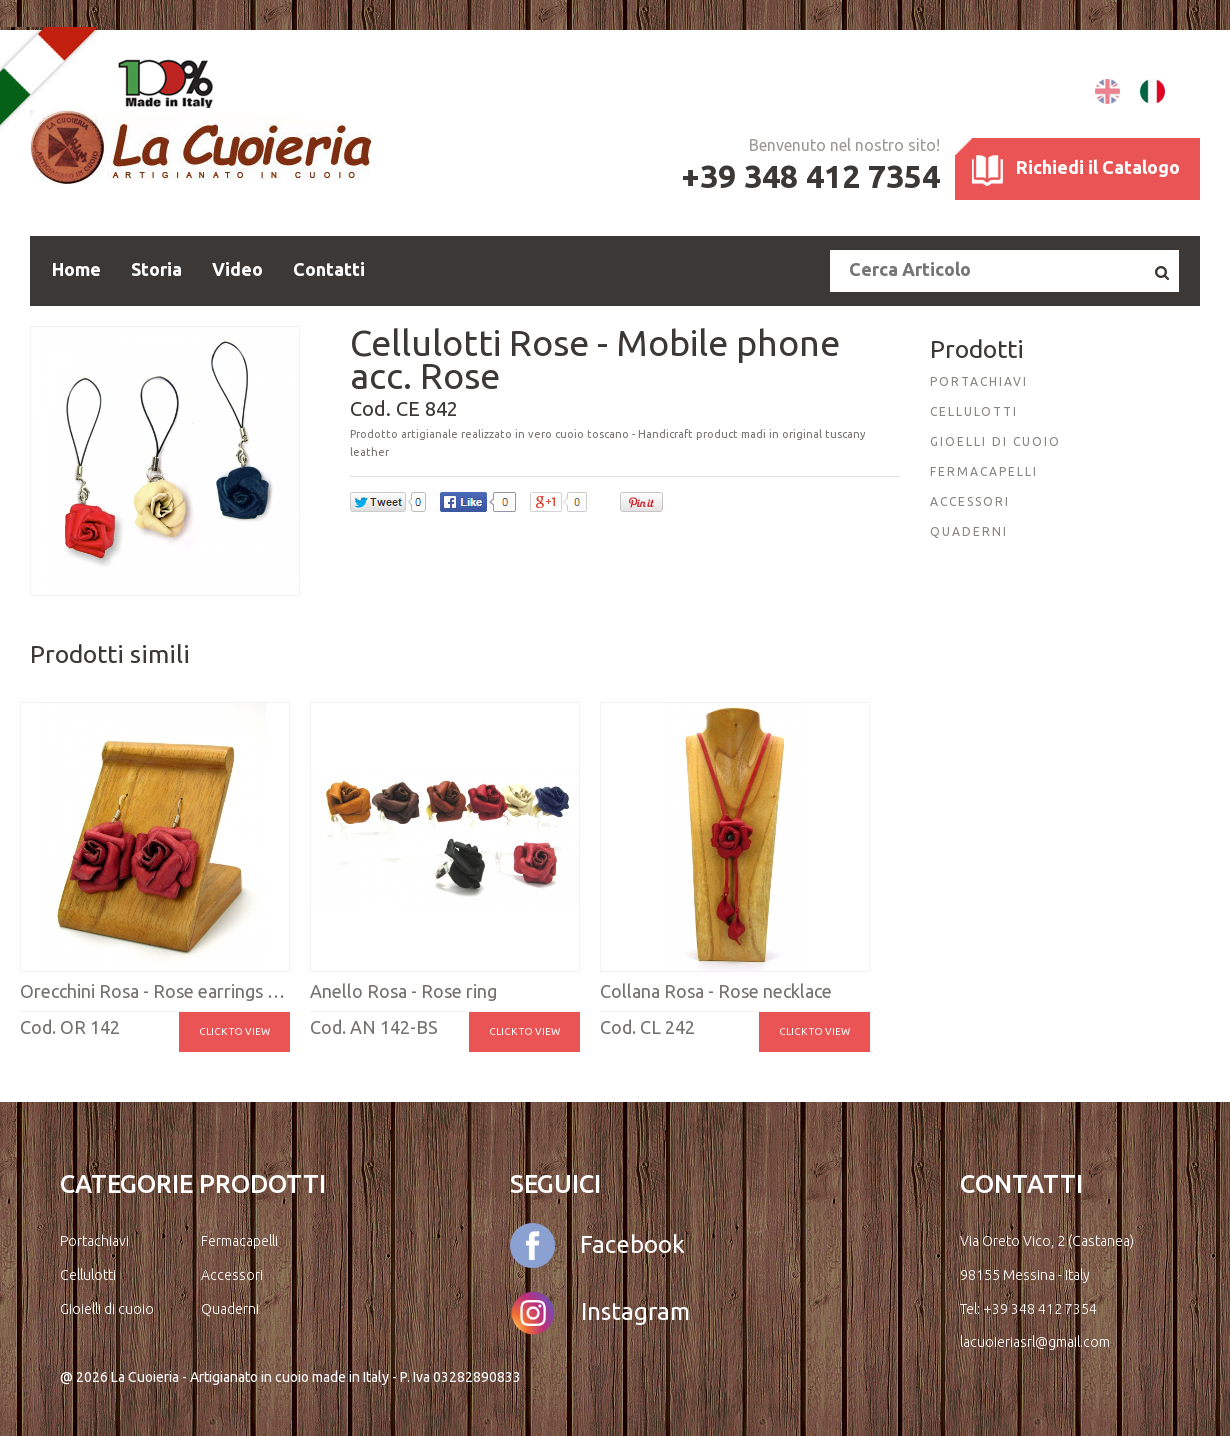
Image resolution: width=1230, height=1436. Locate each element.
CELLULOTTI (974, 411)
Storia (156, 269)
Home (76, 269)
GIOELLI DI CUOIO (995, 441)
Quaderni (230, 1309)
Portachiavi (94, 1241)
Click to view (234, 1031)
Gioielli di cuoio (107, 1309)
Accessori (232, 1275)
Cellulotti (88, 1275)
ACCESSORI (970, 501)
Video (237, 269)
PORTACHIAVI (979, 381)
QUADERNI (969, 531)
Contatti (329, 269)
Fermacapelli (239, 1241)
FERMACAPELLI (984, 471)
